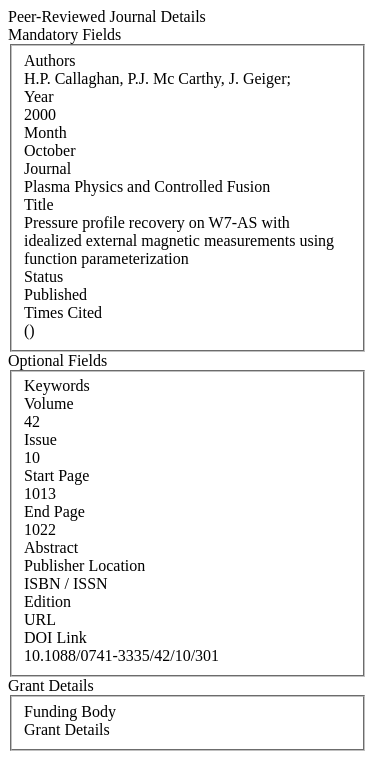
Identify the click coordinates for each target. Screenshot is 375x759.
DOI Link (55, 637)
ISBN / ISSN (66, 583)
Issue (40, 439)
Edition (47, 601)
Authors (50, 60)
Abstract (51, 547)
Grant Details (67, 729)
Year (38, 96)
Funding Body (70, 711)
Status (43, 276)
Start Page (56, 475)
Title (39, 204)
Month (45, 132)
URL (40, 619)
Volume (48, 403)
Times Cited (63, 312)
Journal (47, 168)
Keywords (57, 385)
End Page (54, 511)
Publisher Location (84, 565)
